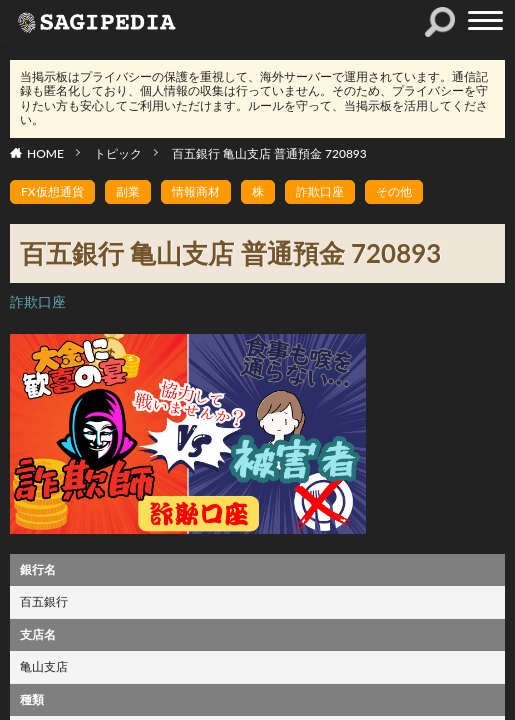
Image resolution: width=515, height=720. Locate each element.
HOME (45, 153)
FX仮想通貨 (52, 191)
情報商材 (196, 191)
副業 (128, 191)
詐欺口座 (320, 191)
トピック (118, 153)
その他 (394, 191)
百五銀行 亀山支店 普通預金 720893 (269, 153)
